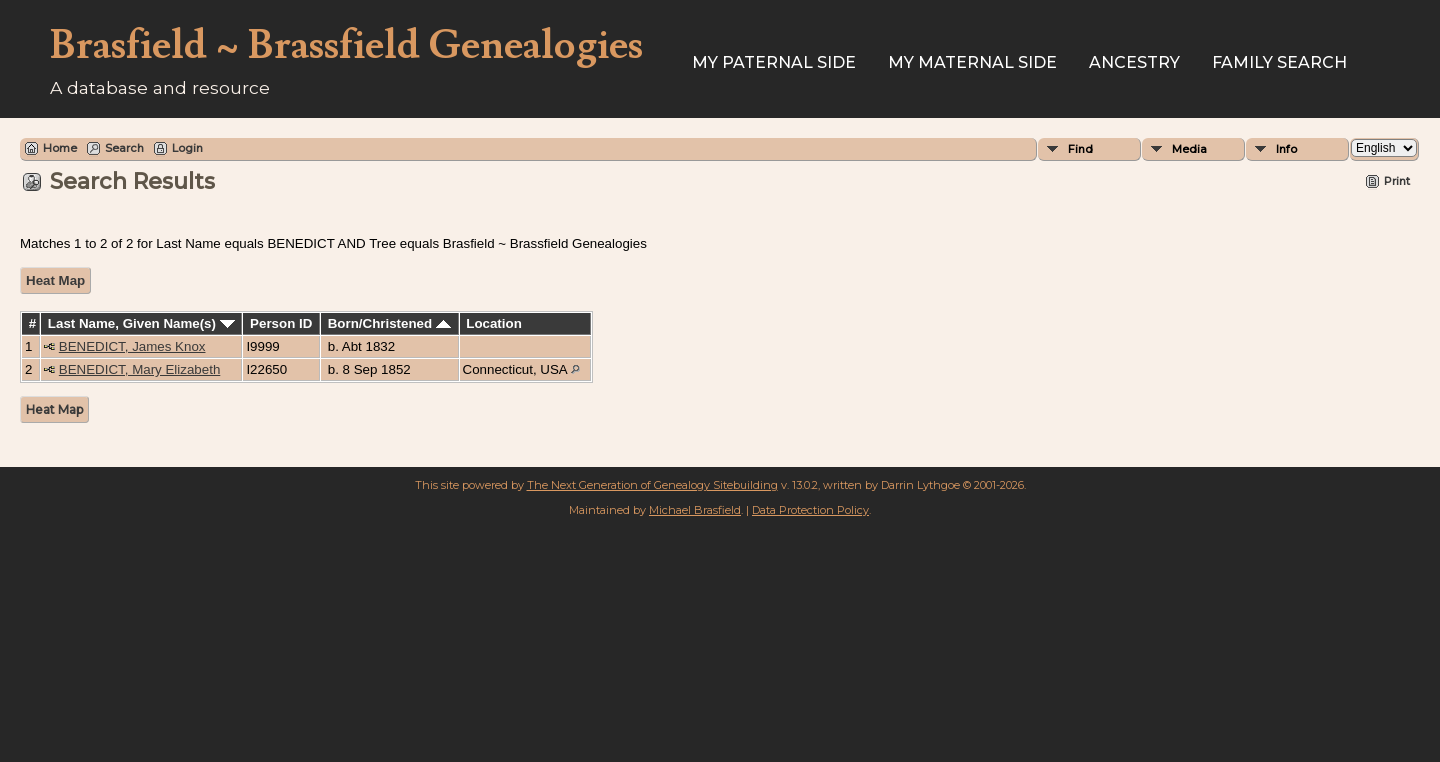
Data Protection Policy (810, 510)
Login (187, 148)
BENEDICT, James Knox (132, 346)
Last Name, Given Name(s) (141, 323)
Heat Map (55, 280)
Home (60, 148)
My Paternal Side (774, 62)
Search (124, 148)
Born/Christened (389, 323)
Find (1080, 149)
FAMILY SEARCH (1279, 62)
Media (1189, 149)
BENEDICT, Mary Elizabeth (139, 369)
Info (1286, 149)
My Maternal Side (972, 62)
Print (1397, 181)
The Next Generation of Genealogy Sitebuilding (652, 485)
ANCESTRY (1134, 62)
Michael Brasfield (695, 510)
